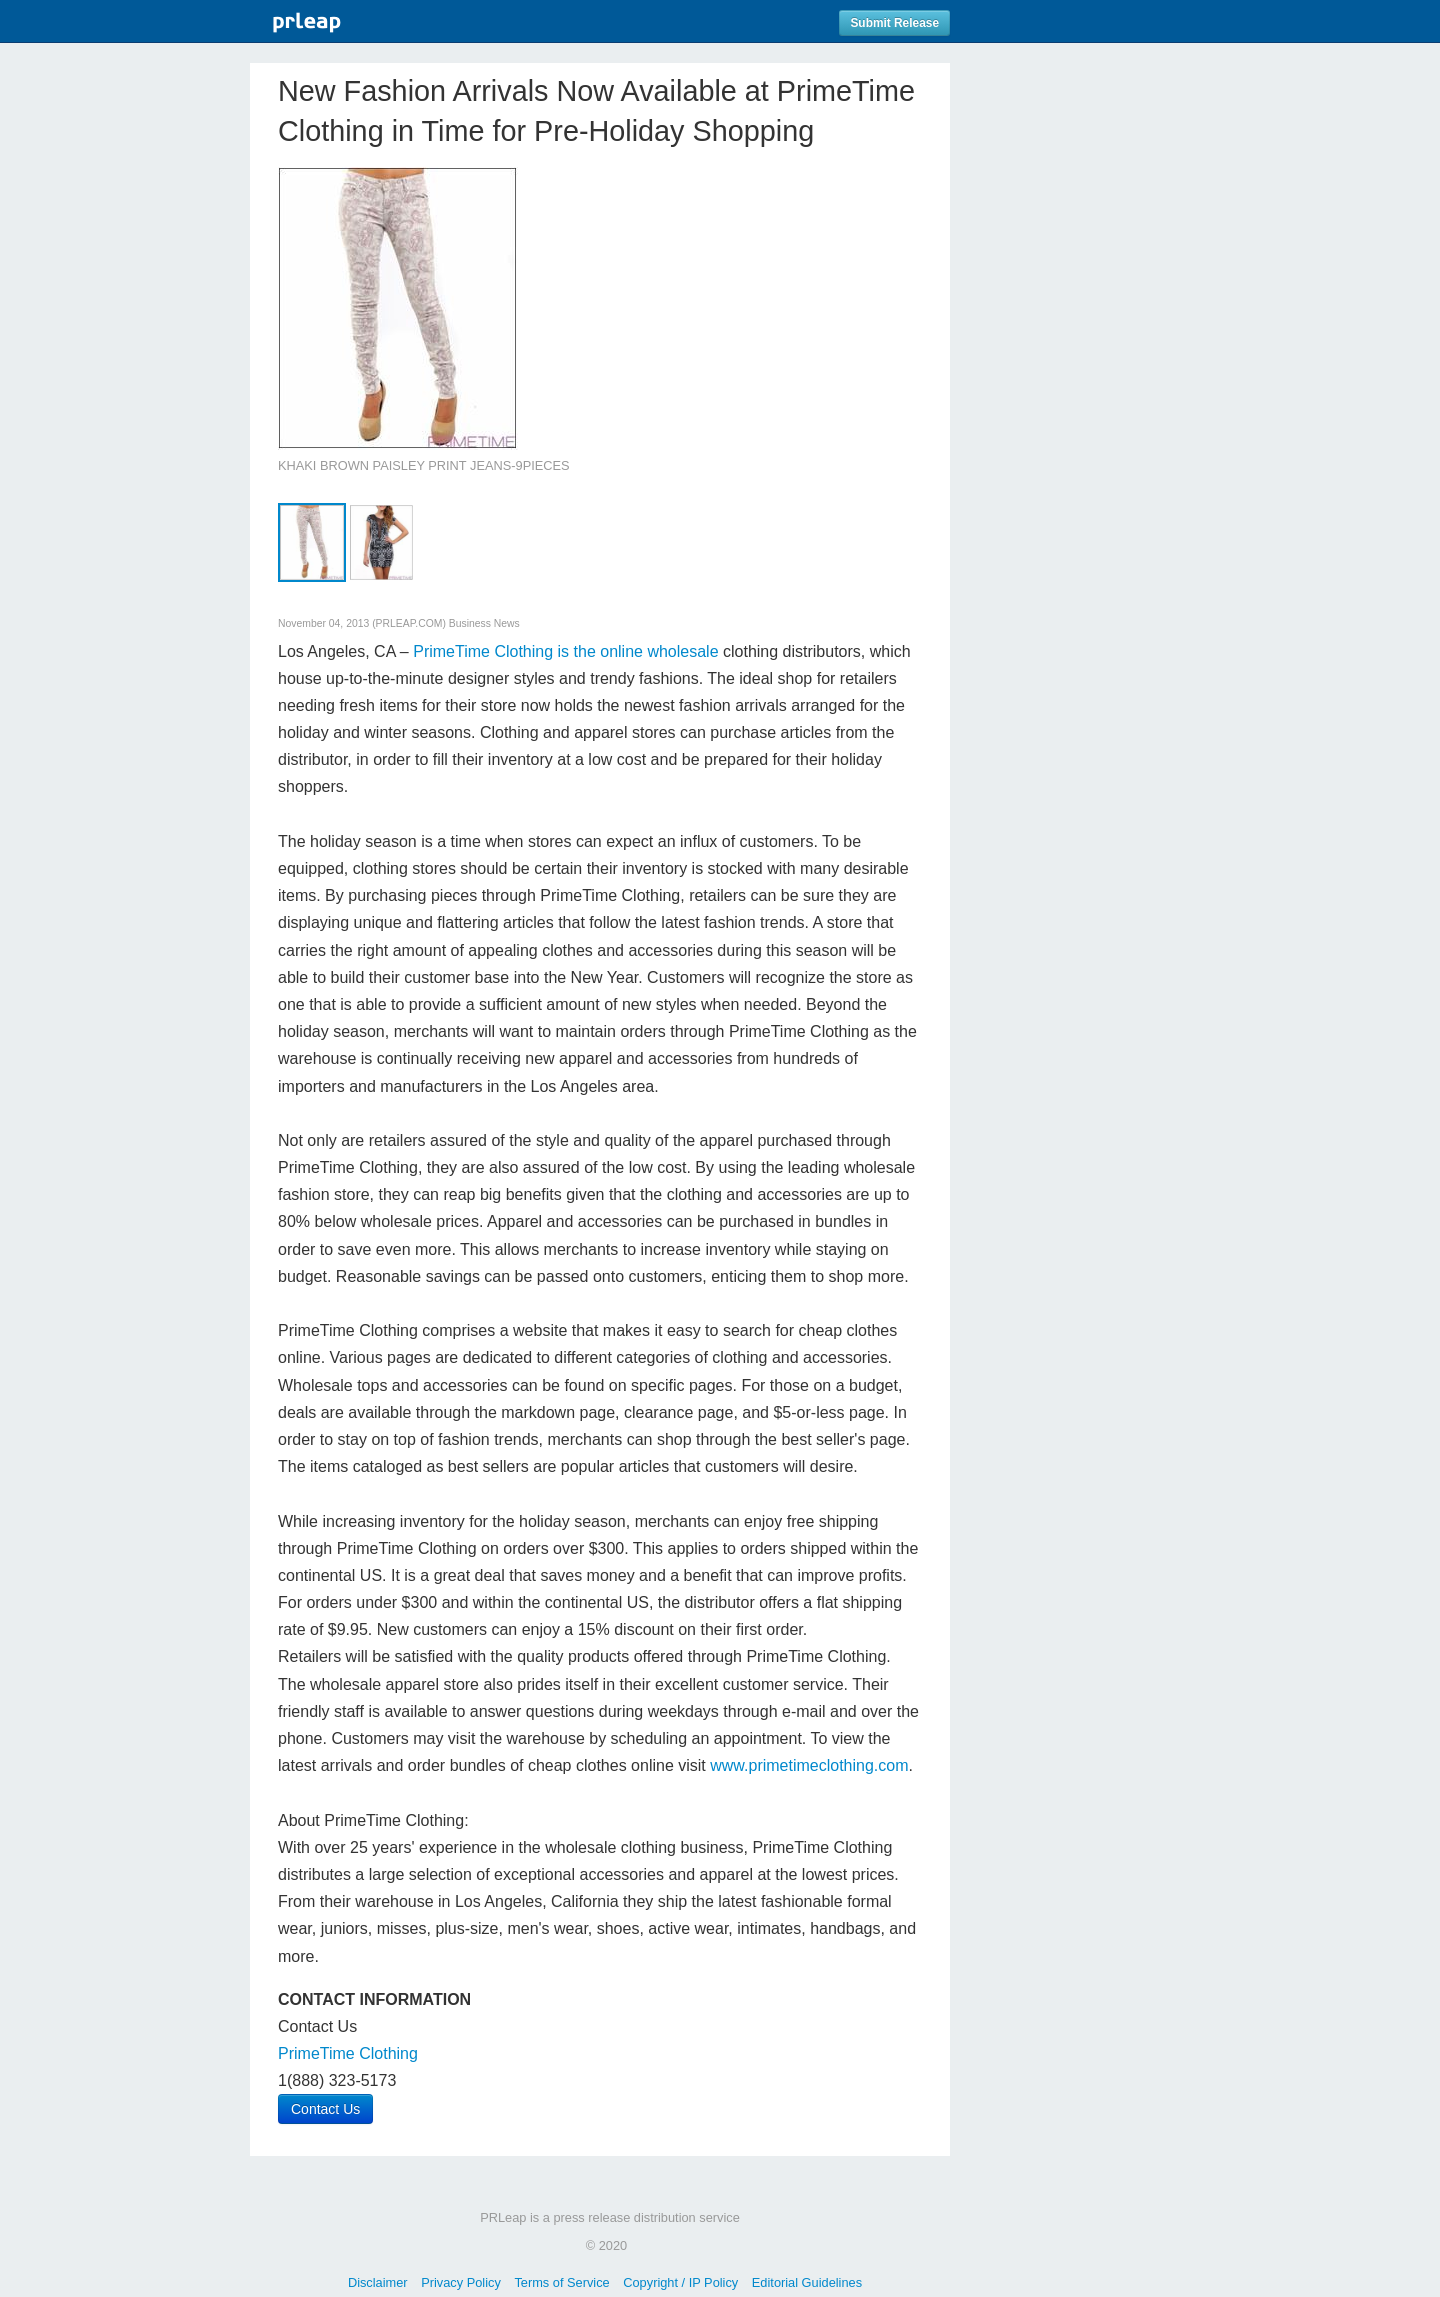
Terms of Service (561, 2282)
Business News (484, 623)
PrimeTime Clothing (348, 2053)
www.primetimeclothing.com (809, 1765)
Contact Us (325, 2109)
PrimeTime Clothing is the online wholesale (565, 651)
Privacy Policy (461, 2282)
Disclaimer (378, 2282)
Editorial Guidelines (807, 2282)
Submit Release (894, 23)
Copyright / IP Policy (680, 2282)
